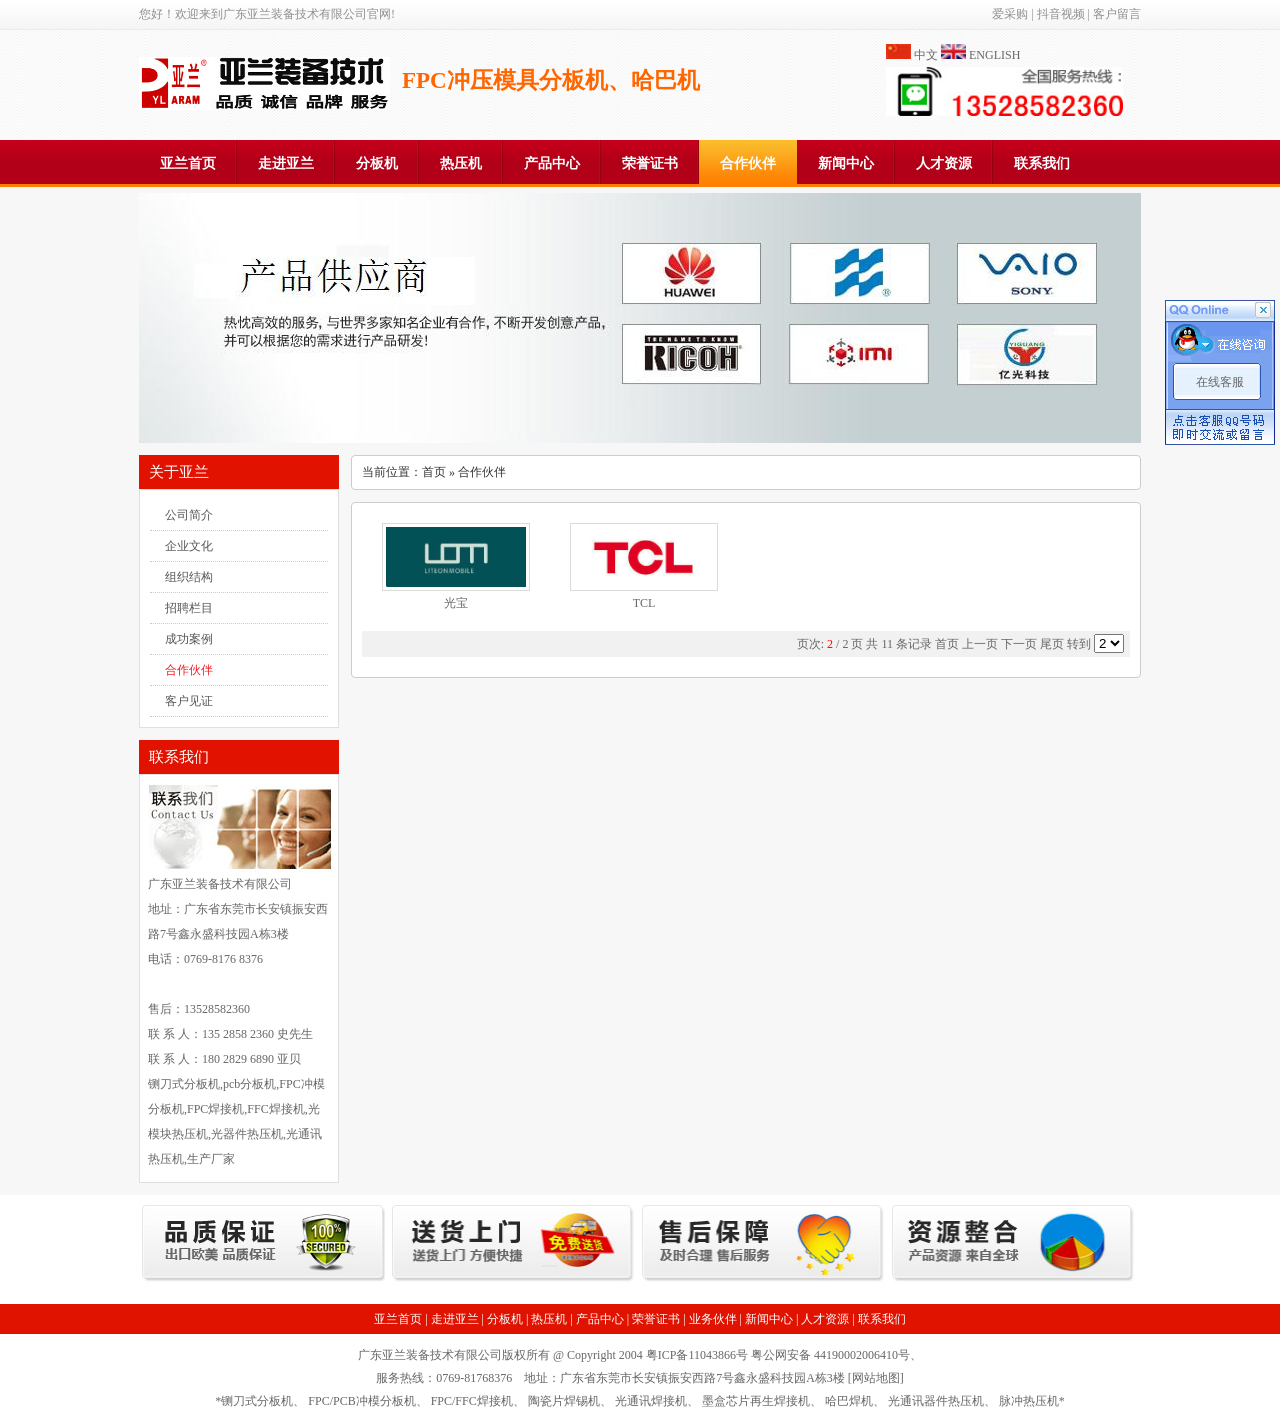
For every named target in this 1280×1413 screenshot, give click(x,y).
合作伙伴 (748, 163)
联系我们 (1042, 163)
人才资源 (944, 163)
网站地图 (876, 1378)
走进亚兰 (286, 163)
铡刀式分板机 (257, 1401)
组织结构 (189, 577)
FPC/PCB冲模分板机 (361, 1401)
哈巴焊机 (849, 1401)
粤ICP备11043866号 (697, 1355)
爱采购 (1010, 14)
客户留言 (1117, 14)
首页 (434, 472)
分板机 (377, 163)
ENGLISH (994, 55)
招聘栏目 (189, 608)
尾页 (1052, 644)
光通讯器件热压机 (936, 1401)
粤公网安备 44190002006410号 (830, 1355)
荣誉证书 (650, 163)
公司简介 (189, 515)
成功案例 (189, 639)
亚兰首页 (188, 163)
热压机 (461, 163)
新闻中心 (846, 163)
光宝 (456, 603)
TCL (644, 603)
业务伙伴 (713, 1319)
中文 (926, 55)
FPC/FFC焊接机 (472, 1401)
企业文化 (189, 546)
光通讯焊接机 (651, 1401)
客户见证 (189, 701)
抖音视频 (1061, 14)
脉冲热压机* (1032, 1401)
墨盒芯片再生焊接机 (756, 1401)
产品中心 (552, 163)
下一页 (1019, 644)
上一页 (980, 644)
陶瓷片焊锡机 (564, 1401)
